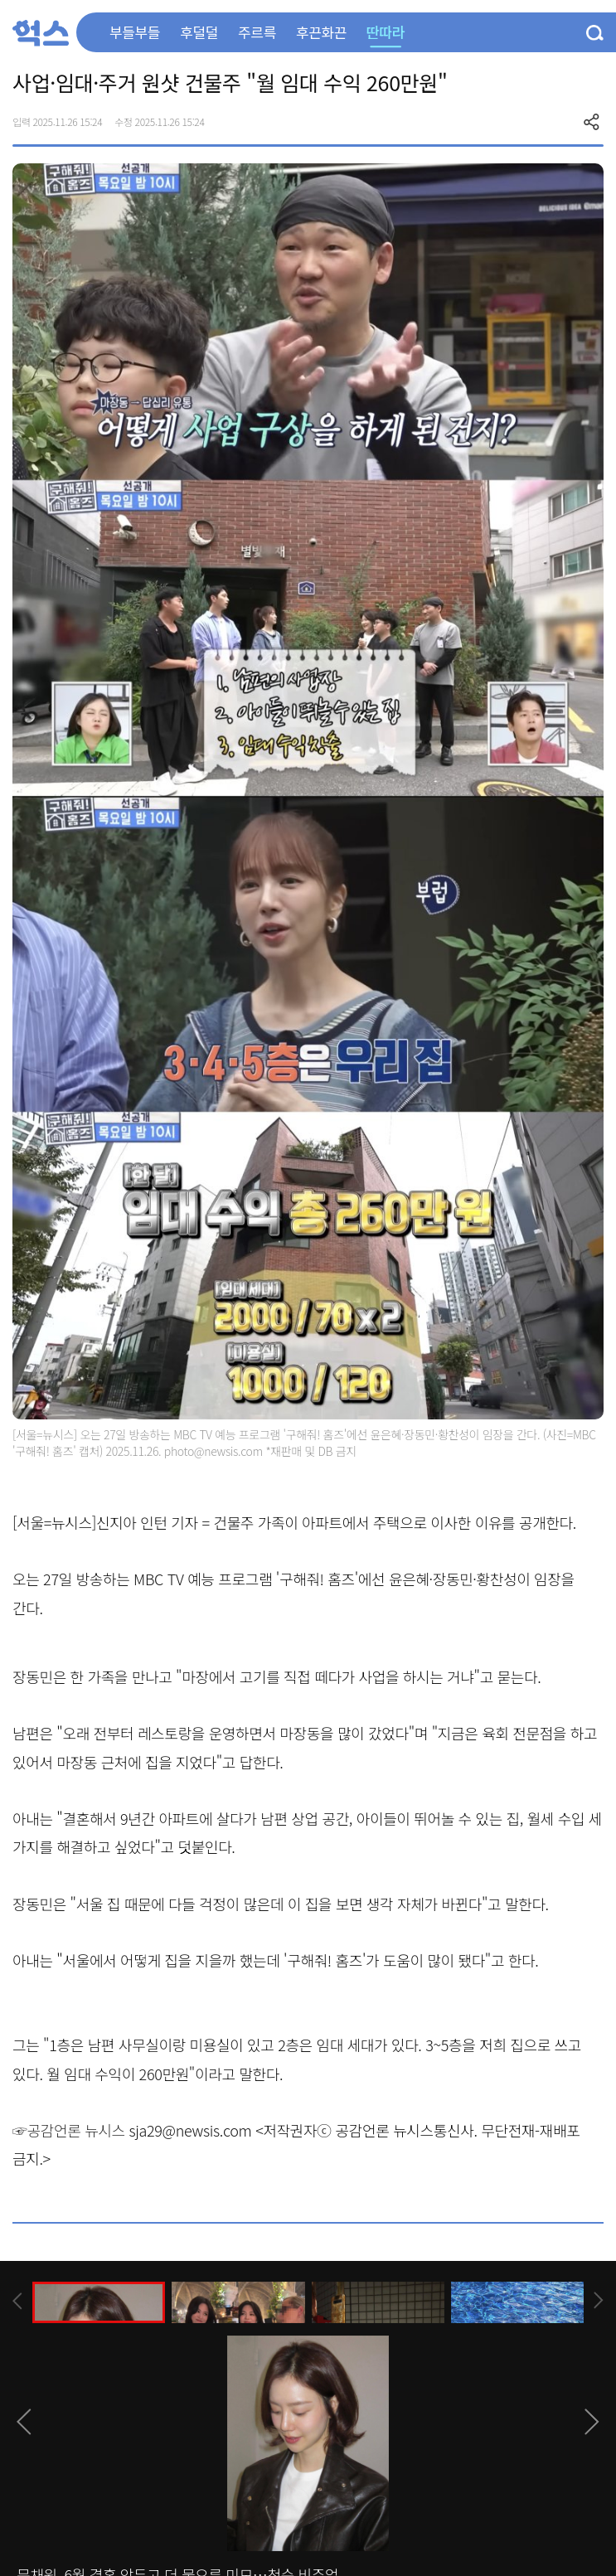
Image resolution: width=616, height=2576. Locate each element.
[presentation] (17, 2301)
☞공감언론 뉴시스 (68, 2130)
